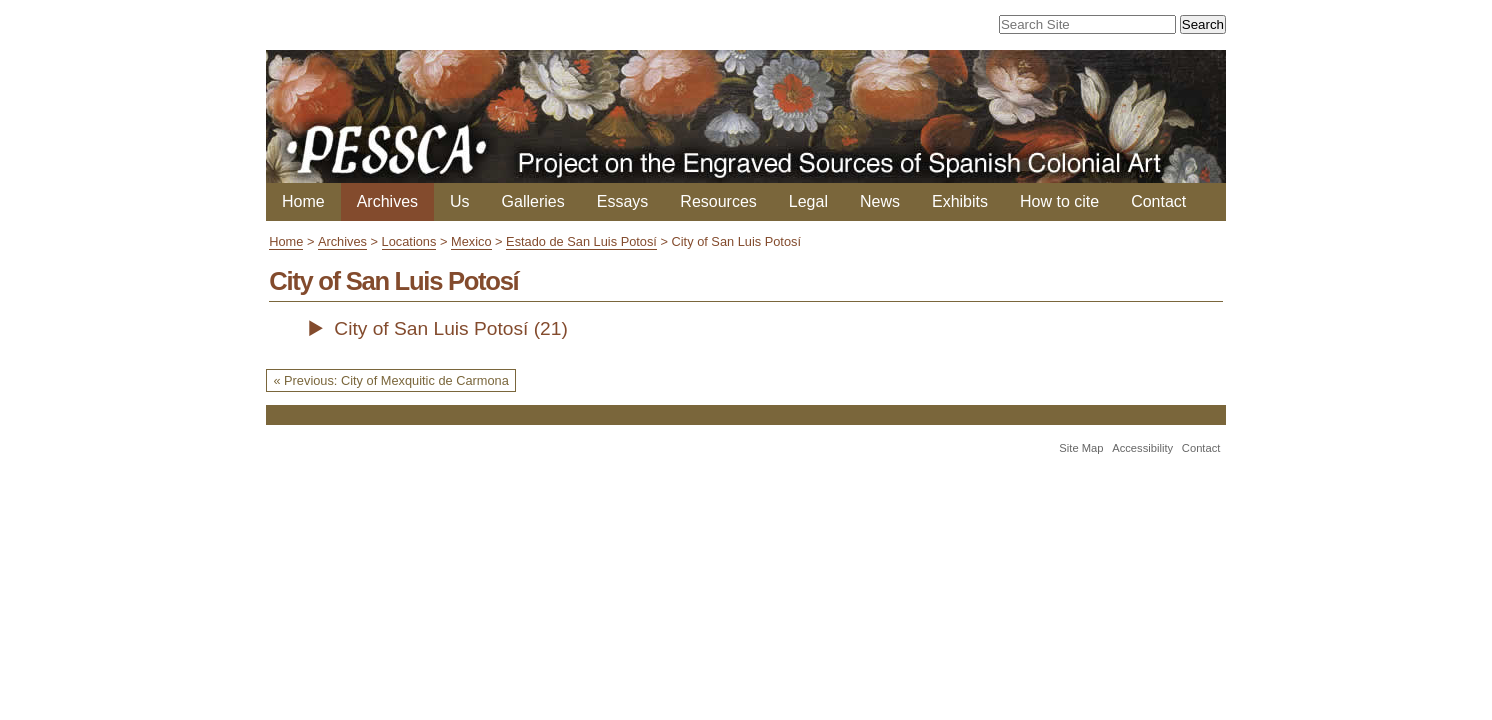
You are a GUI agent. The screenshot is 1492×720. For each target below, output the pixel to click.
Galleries (533, 201)
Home (303, 201)
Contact (1158, 201)
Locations (409, 241)
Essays (623, 201)
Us (460, 201)
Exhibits (960, 201)
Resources (718, 201)
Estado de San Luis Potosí (581, 241)
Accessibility (1142, 448)
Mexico (471, 241)
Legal (808, 201)
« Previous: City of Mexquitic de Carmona (390, 380)
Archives (387, 201)
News (880, 201)
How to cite (1059, 201)
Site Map (1081, 448)
